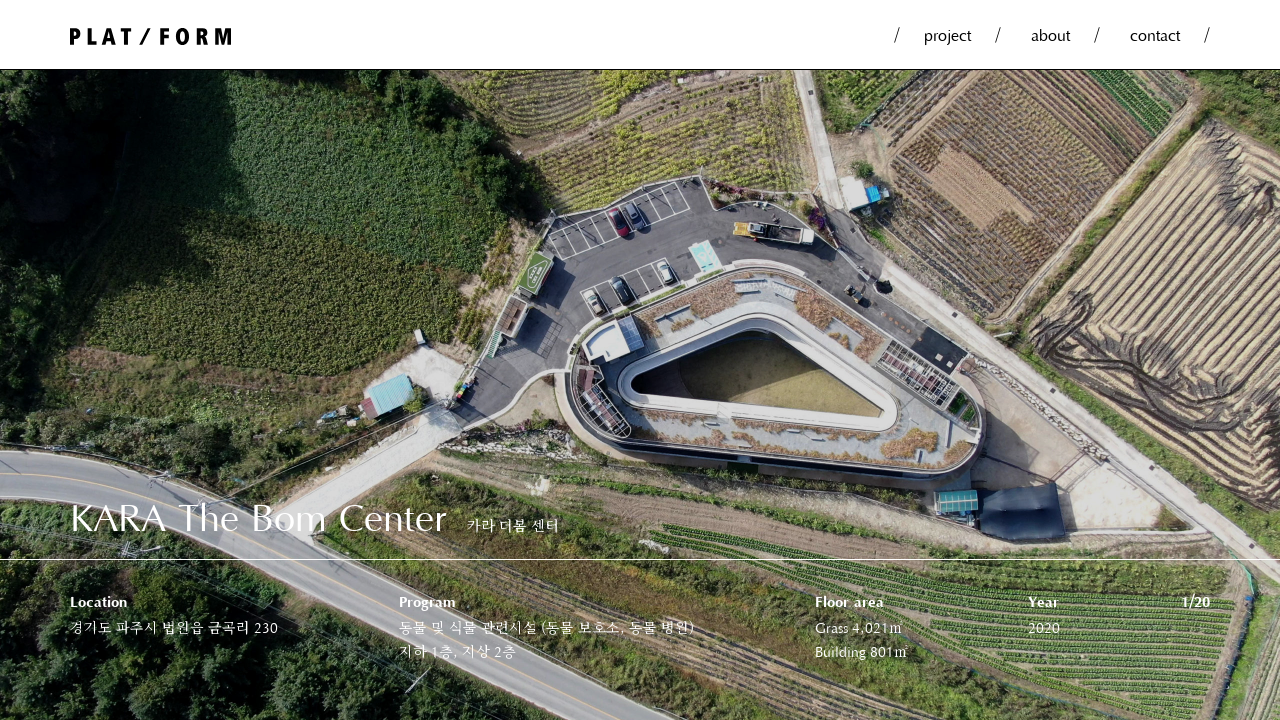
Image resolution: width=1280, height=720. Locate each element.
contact (1155, 34)
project (947, 34)
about (1050, 34)
